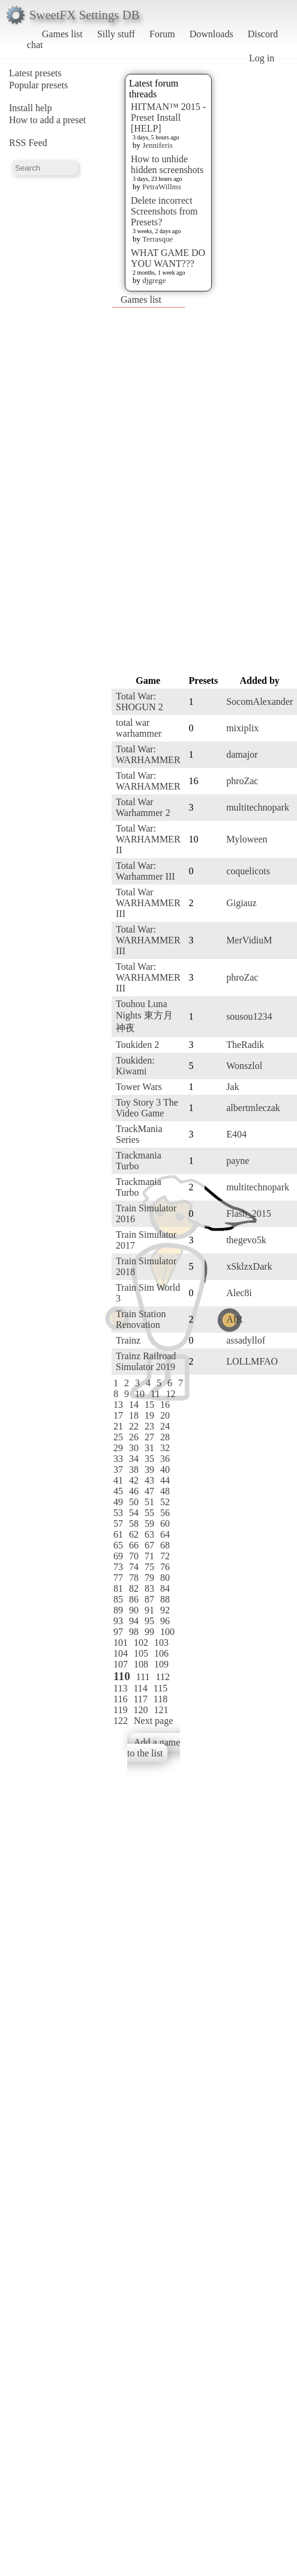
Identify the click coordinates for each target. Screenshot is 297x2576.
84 (165, 1588)
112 (163, 1677)
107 (120, 1664)
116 (120, 1699)
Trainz (128, 1340)
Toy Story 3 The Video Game (147, 1107)
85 (118, 1599)
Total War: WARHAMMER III (148, 940)
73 (118, 1567)
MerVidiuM (249, 940)
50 (134, 1502)
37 (118, 1469)
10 (140, 1394)
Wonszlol (244, 1066)
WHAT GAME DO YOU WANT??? (168, 258)
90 (134, 1610)
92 (165, 1610)
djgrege (154, 280)
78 (134, 1578)
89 (118, 1610)
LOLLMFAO (252, 1361)
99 (149, 1632)
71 (149, 1556)
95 (149, 1621)
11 (155, 1394)
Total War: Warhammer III (145, 871)
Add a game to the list (153, 1747)
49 (118, 1502)
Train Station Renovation (141, 1319)
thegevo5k (246, 1240)
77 (118, 1578)
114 (140, 1688)
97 (118, 1632)
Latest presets (35, 73)
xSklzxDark (249, 1266)
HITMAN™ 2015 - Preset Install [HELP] (168, 117)
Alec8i (239, 1293)
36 (165, 1459)
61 (118, 1534)
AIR (234, 1319)
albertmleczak (253, 1108)
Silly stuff (116, 34)
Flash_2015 (248, 1213)
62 (134, 1534)
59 (149, 1523)
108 (141, 1664)
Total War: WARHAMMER (148, 754)
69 (118, 1556)
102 (141, 1642)
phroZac (242, 781)
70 (134, 1556)
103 (161, 1642)
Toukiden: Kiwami (135, 1065)
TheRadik (245, 1045)
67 (149, 1545)
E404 (236, 1134)
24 (165, 1426)
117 (140, 1699)
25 (118, 1437)
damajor (241, 754)
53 (118, 1513)
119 (120, 1710)
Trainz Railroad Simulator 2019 (146, 1361)
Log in (261, 58)
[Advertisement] (137, 490)
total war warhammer (138, 727)
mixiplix (242, 728)
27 (149, 1437)
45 (118, 1491)
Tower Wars (139, 1087)
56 (165, 1513)
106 (161, 1653)
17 (118, 1415)
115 (160, 1688)
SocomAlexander (259, 701)
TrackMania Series (139, 1134)
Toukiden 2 (137, 1045)
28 (165, 1437)
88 (165, 1599)
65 (118, 1545)
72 (165, 1556)
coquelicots (248, 871)
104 (120, 1653)
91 (149, 1610)
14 (134, 1404)
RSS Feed (28, 143)
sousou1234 (249, 1016)
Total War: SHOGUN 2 (139, 701)
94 (134, 1621)
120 (140, 1710)
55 (149, 1513)
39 (149, 1469)
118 (160, 1699)
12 (170, 1394)
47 (149, 1491)
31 (149, 1448)
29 (118, 1448)
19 (149, 1415)
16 (165, 1404)
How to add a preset (47, 120)
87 (149, 1599)
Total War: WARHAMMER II (148, 839)
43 (149, 1480)
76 (165, 1567)
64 (165, 1534)
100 (167, 1632)
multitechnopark (257, 807)
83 (149, 1588)
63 (149, 1534)
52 (165, 1502)
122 (120, 1721)
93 (118, 1621)
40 (165, 1469)
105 (141, 1653)
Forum (162, 34)
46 (134, 1491)
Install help (30, 108)
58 (134, 1523)
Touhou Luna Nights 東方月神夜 (144, 1016)
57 (118, 1523)
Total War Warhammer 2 (143, 807)
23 (149, 1426)
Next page (153, 1721)
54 (134, 1513)
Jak (232, 1087)
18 (134, 1415)
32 (165, 1448)
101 (120, 1642)
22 (134, 1426)
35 (149, 1459)
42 (134, 1480)
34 (134, 1459)
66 (134, 1545)
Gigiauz (241, 903)
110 (121, 1676)
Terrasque (157, 238)
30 (134, 1448)
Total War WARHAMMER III (148, 903)
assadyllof (245, 1340)
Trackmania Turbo (138, 1160)
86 (134, 1599)
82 (134, 1588)
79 (149, 1578)
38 (134, 1469)
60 (165, 1523)
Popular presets (38, 85)
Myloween (246, 839)
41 (118, 1480)
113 (120, 1688)
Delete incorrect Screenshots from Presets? (164, 211)
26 (134, 1437)
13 (118, 1404)
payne (237, 1161)
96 (165, 1621)
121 (161, 1710)
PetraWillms (161, 186)
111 (143, 1677)
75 (149, 1567)
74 (134, 1567)
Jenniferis (157, 145)
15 (149, 1404)
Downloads (211, 34)
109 (161, 1664)
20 (165, 1415)
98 (134, 1632)
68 (165, 1545)
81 (118, 1588)
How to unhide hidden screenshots (167, 164)
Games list (62, 34)
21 (118, 1426)
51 (149, 1502)
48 (165, 1491)
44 (165, 1480)
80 (165, 1578)
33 (118, 1459)
